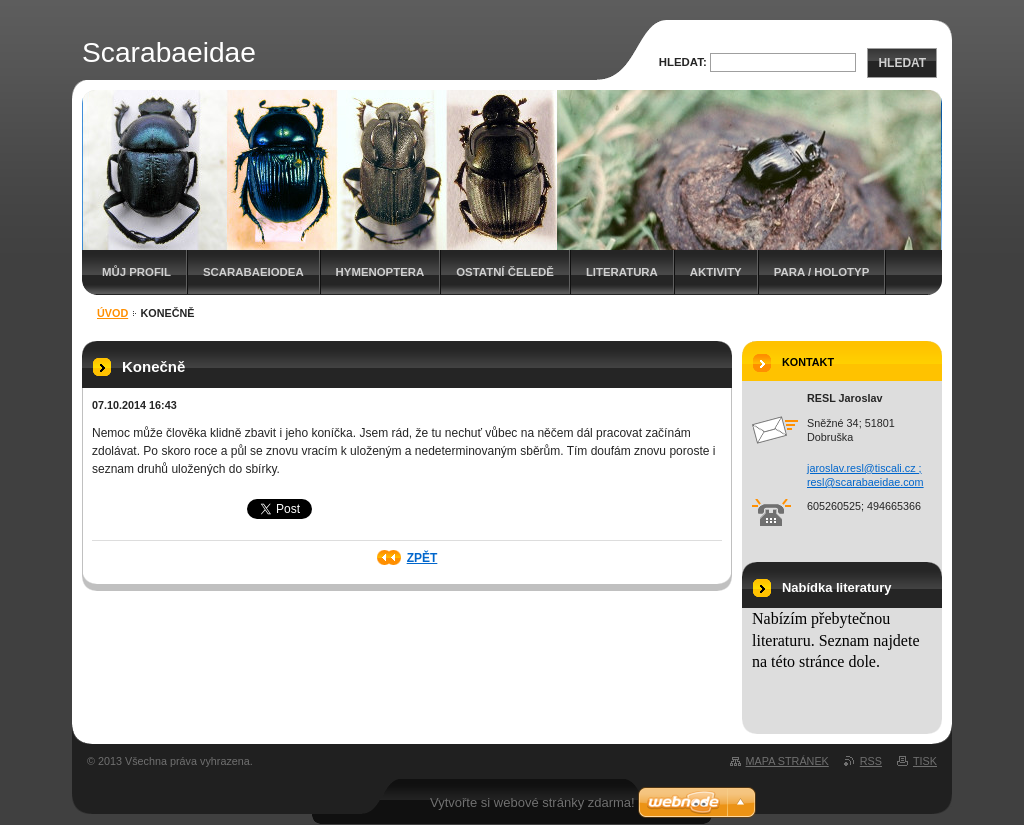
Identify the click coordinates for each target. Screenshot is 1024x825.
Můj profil (136, 272)
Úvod (112, 313)
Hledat (902, 63)
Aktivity (716, 272)
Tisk (925, 761)
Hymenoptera (380, 272)
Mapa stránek (787, 761)
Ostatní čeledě (505, 272)
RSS (871, 761)
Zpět (422, 558)
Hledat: (683, 62)
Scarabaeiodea (253, 272)
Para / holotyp (822, 272)
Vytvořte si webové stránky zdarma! (532, 802)
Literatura (622, 272)
